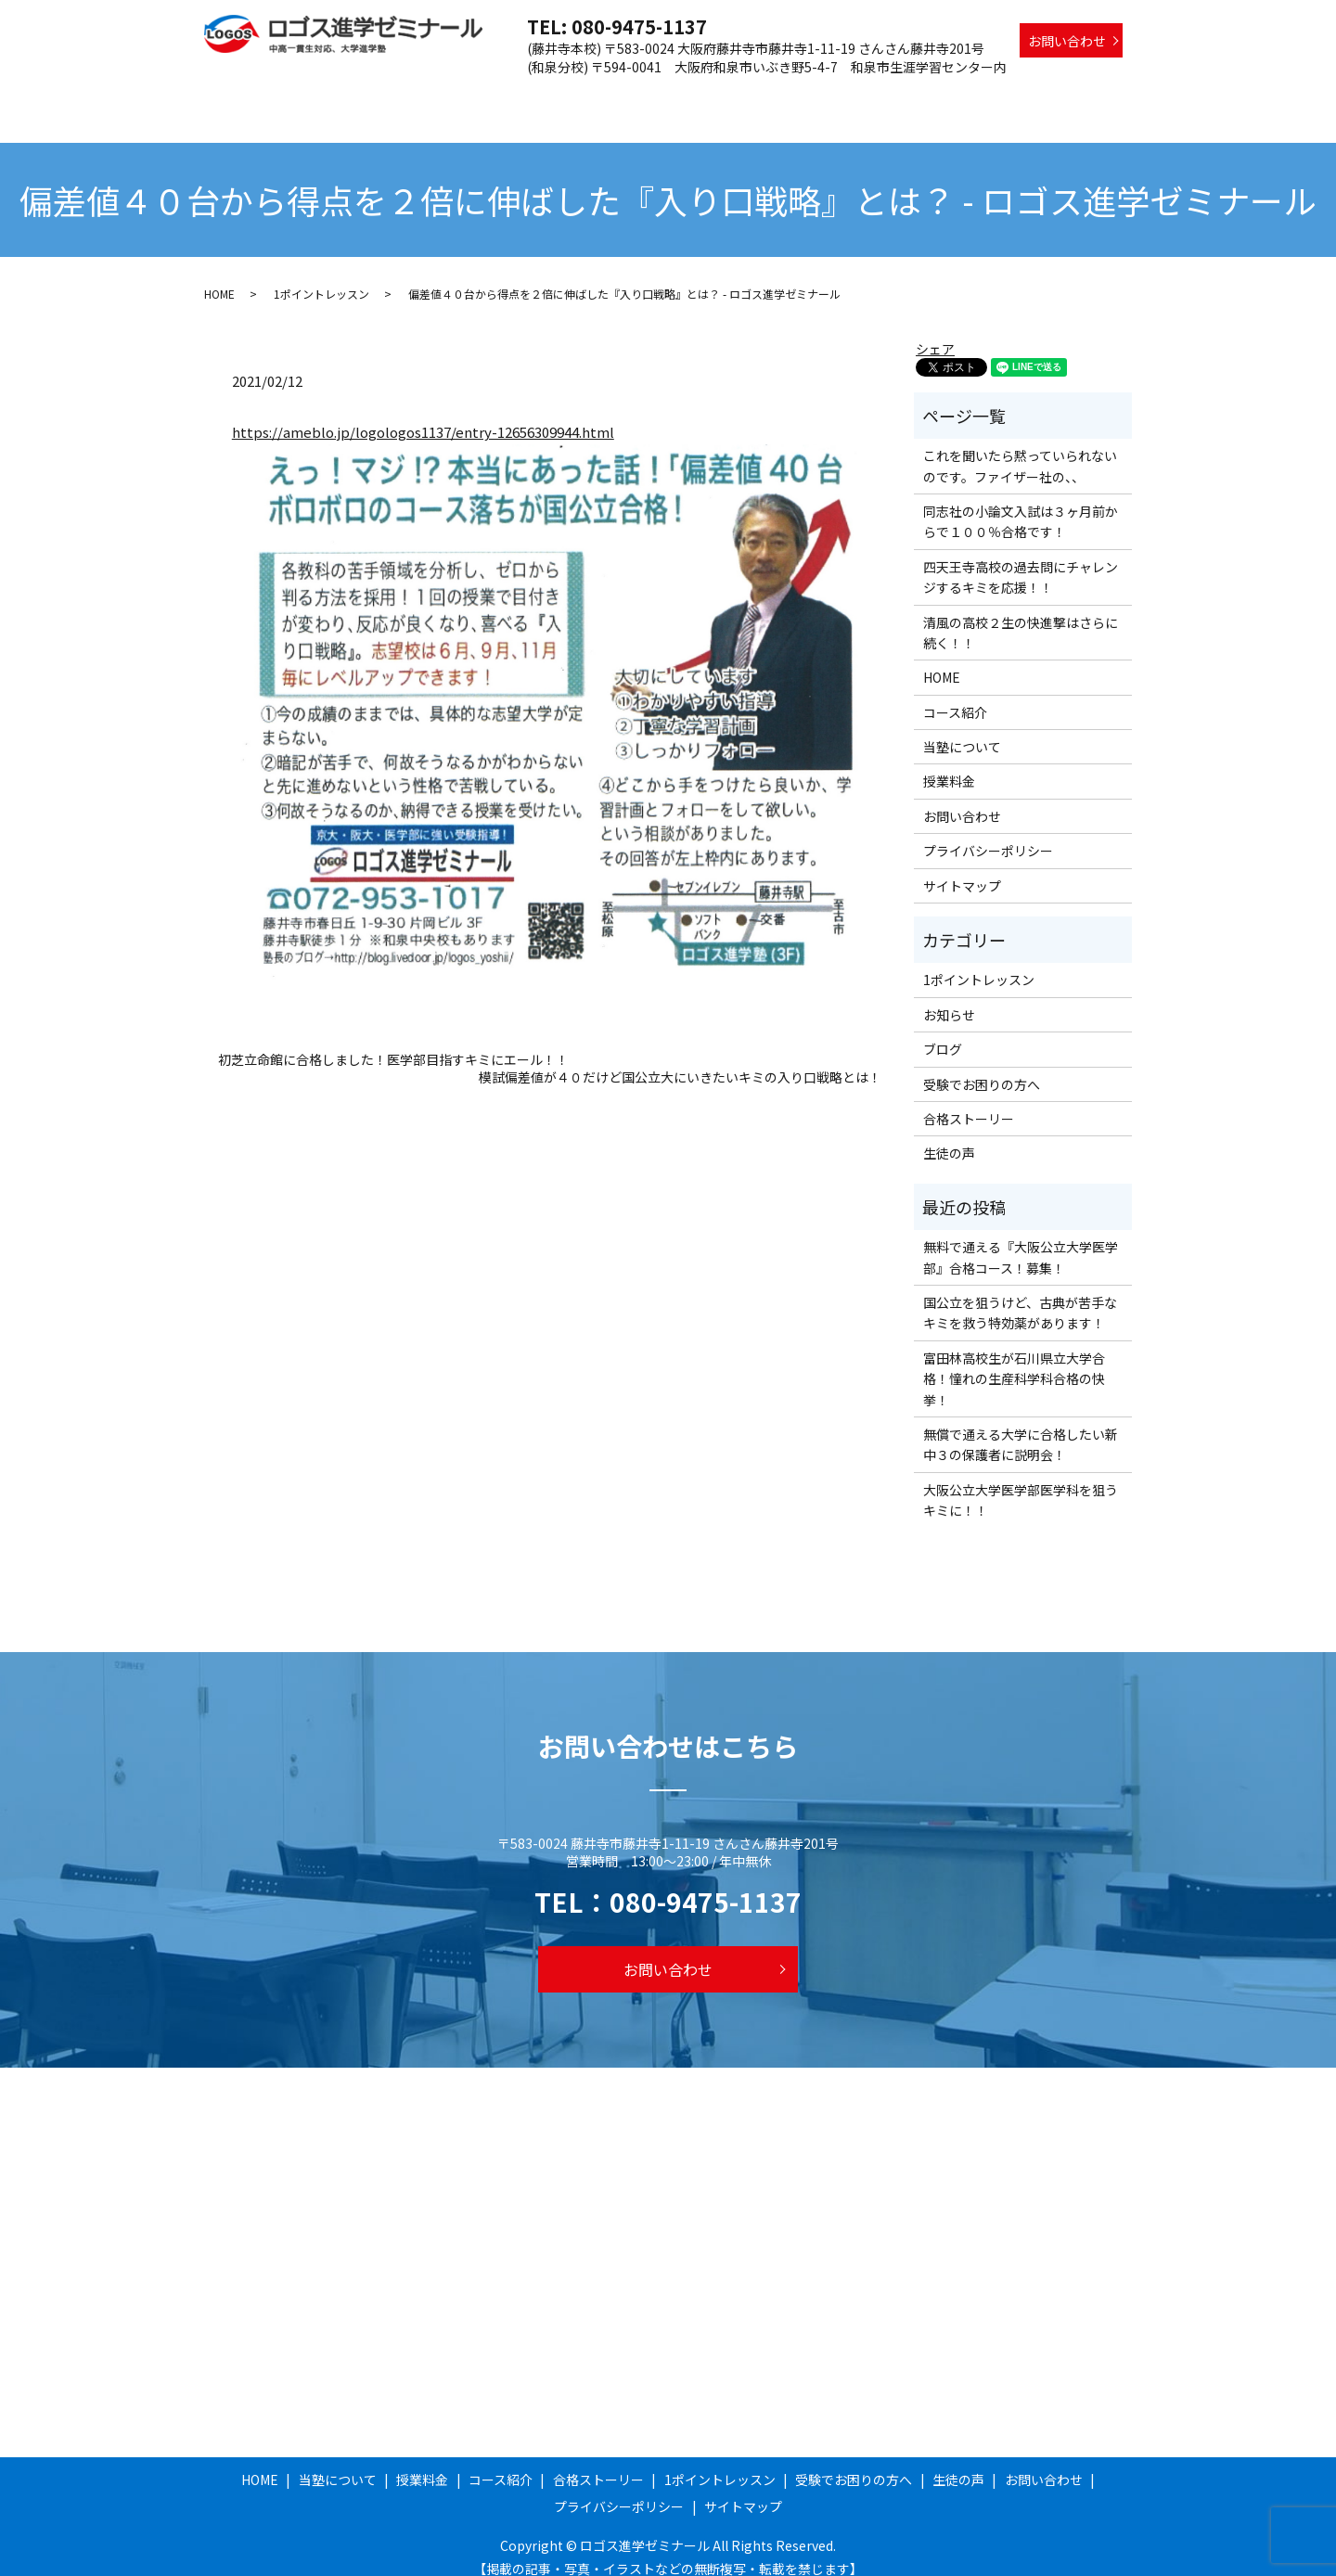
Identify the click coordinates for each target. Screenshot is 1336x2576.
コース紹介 (635, 95)
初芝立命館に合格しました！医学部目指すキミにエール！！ (393, 1042)
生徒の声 (1096, 95)
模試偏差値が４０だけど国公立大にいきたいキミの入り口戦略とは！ (680, 1060)
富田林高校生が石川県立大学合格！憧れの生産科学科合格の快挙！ (1014, 1361)
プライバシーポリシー (988, 833)
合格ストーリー (733, 95)
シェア (935, 331)
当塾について (471, 95)
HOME (392, 95)
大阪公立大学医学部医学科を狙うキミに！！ (1020, 1482)
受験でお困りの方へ (989, 95)
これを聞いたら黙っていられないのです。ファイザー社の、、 (1020, 448)
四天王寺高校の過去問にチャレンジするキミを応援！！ (1020, 559)
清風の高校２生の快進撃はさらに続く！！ (1020, 615)
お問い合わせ (1067, 41)
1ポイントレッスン (855, 95)
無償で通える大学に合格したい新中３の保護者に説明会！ (1020, 1426)
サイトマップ (962, 868)
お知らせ (949, 997)
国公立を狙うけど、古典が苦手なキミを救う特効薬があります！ (1020, 1294)
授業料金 (557, 95)
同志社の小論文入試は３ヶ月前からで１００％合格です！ (1020, 503)
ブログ (942, 1031)
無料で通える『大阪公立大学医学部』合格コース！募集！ (1020, 1239)
